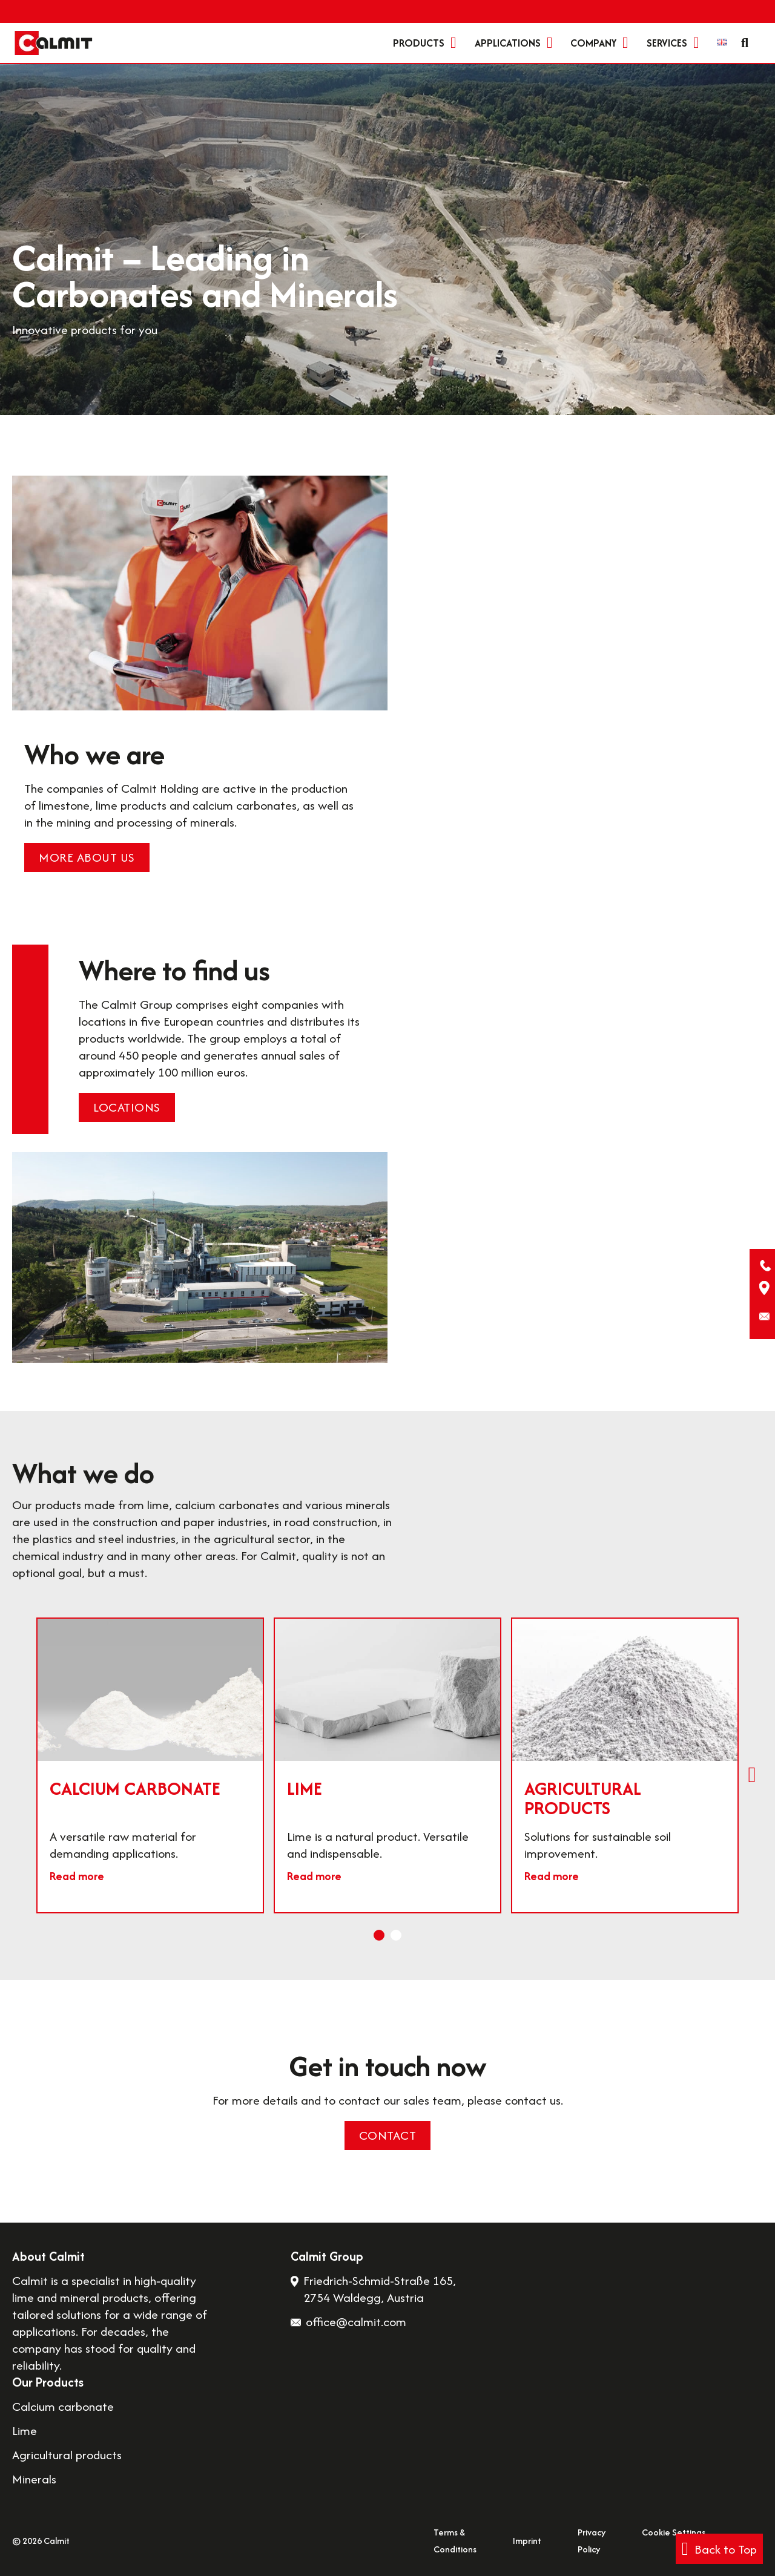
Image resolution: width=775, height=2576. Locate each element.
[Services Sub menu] (696, 43)
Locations (126, 1107)
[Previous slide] (23, 1775)
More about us (87, 857)
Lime (304, 1788)
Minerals (34, 2479)
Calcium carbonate (135, 1788)
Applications (508, 43)
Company (593, 43)
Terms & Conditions (455, 2540)
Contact (388, 2135)
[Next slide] (752, 1775)
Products (418, 43)
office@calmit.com (356, 2321)
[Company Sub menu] (625, 43)
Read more (77, 1876)
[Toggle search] (745, 43)
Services (667, 43)
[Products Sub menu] (453, 43)
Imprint (527, 2540)
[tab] (379, 1935)
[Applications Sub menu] (550, 43)
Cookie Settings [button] (673, 2532)
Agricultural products (582, 1798)
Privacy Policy (591, 2540)
